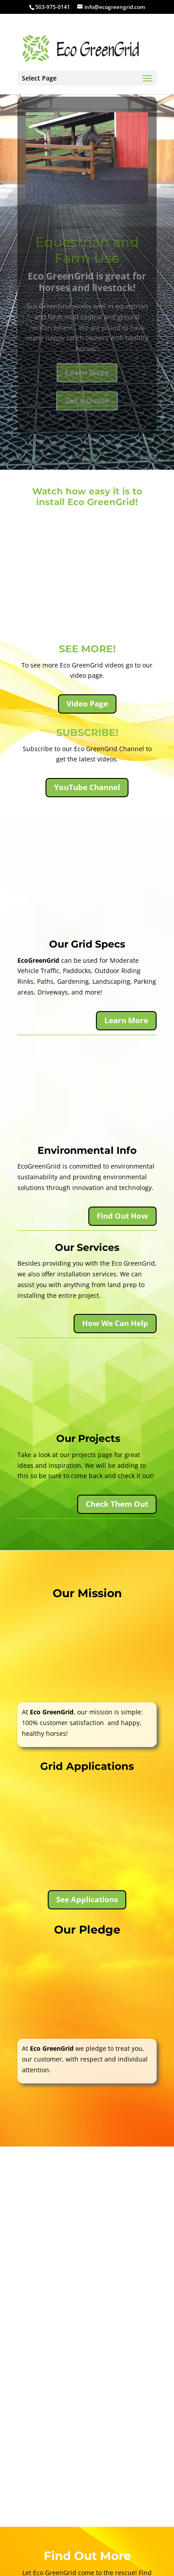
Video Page (87, 703)
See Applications (87, 1899)
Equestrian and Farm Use (87, 258)
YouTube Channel (87, 787)
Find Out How (122, 1216)
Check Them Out (117, 1504)
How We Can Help (115, 1323)
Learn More (87, 380)
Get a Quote (87, 408)
